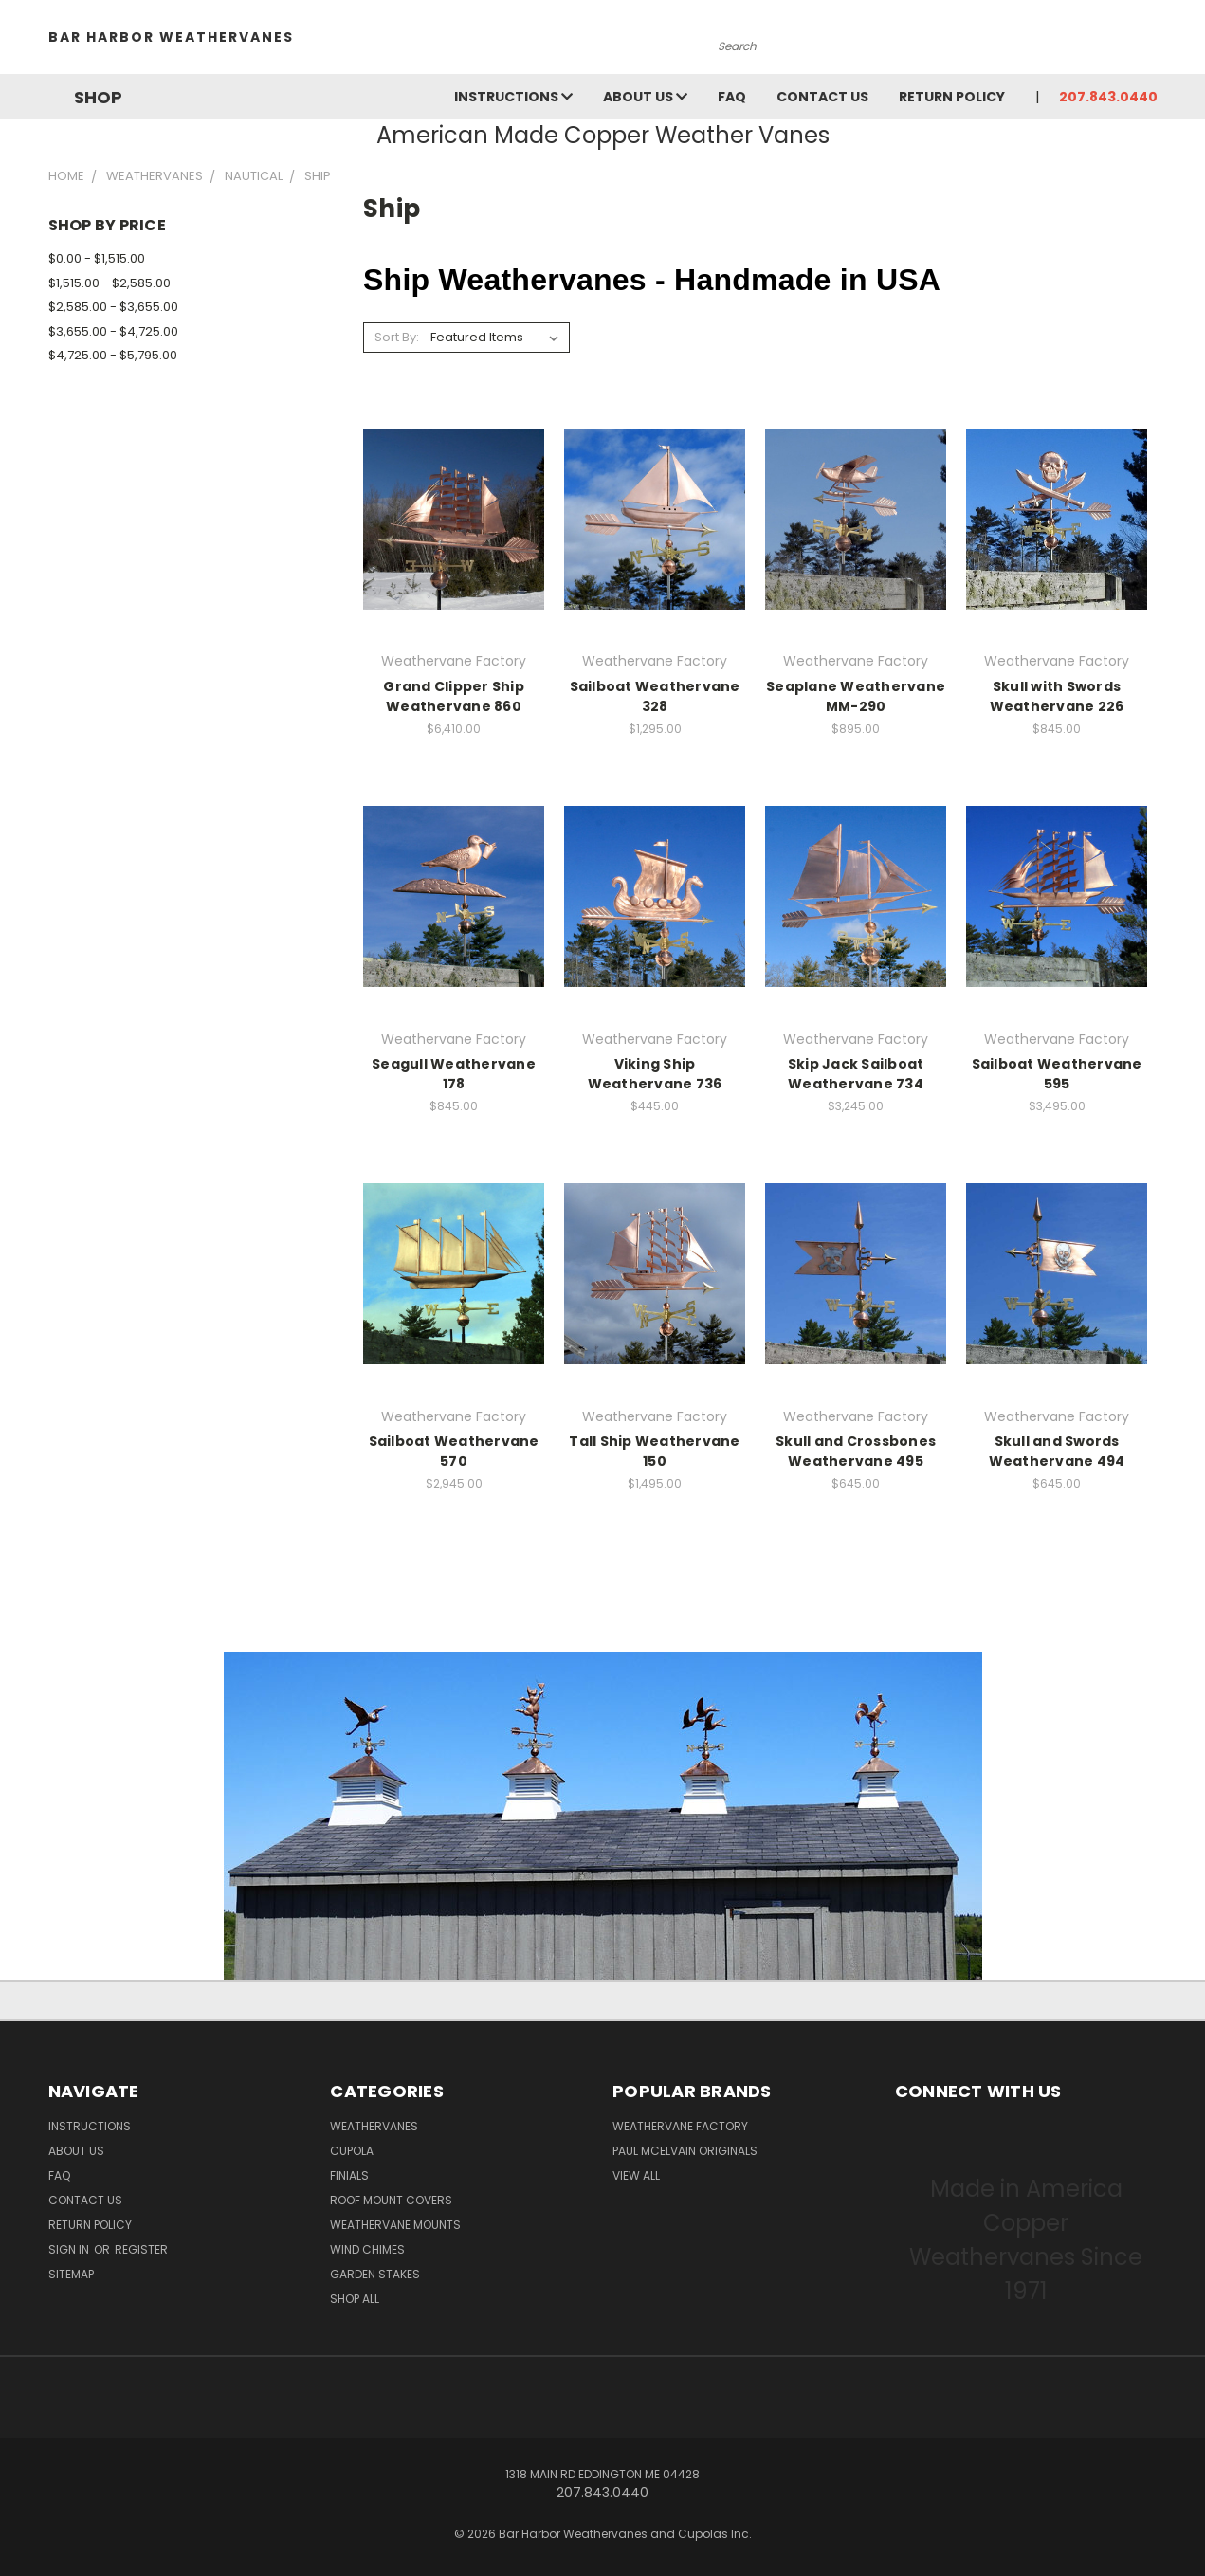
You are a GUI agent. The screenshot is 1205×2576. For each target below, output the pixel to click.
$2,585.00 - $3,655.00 (113, 307)
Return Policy (952, 96)
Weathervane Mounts (395, 2225)
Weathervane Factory (680, 2126)
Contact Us (822, 96)
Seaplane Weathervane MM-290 (855, 696)
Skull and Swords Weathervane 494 (1057, 1451)
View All (636, 2175)
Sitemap (71, 2274)
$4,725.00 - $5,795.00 (112, 355)
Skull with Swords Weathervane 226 (1057, 696)
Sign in (70, 2249)
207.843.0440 (1108, 96)
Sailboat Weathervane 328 (655, 696)
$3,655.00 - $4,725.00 (113, 331)
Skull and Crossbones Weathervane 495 (856, 1451)
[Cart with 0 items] (1152, 41)
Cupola (352, 2151)
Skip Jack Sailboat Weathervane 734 (856, 1073)
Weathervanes (374, 2126)
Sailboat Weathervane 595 (1057, 1073)
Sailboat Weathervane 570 (454, 1451)
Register (141, 2249)
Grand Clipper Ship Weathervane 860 (453, 696)
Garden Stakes (375, 2274)
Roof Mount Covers (391, 2200)
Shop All (354, 2299)
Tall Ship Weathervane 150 (654, 1451)
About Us (645, 96)
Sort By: (396, 337)
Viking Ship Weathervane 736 (655, 1073)
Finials (349, 2175)
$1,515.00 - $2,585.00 (109, 283)
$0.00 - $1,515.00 (96, 258)
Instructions (513, 96)
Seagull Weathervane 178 (454, 1073)
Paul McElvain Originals (685, 2151)
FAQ (732, 96)
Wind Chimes (367, 2249)
